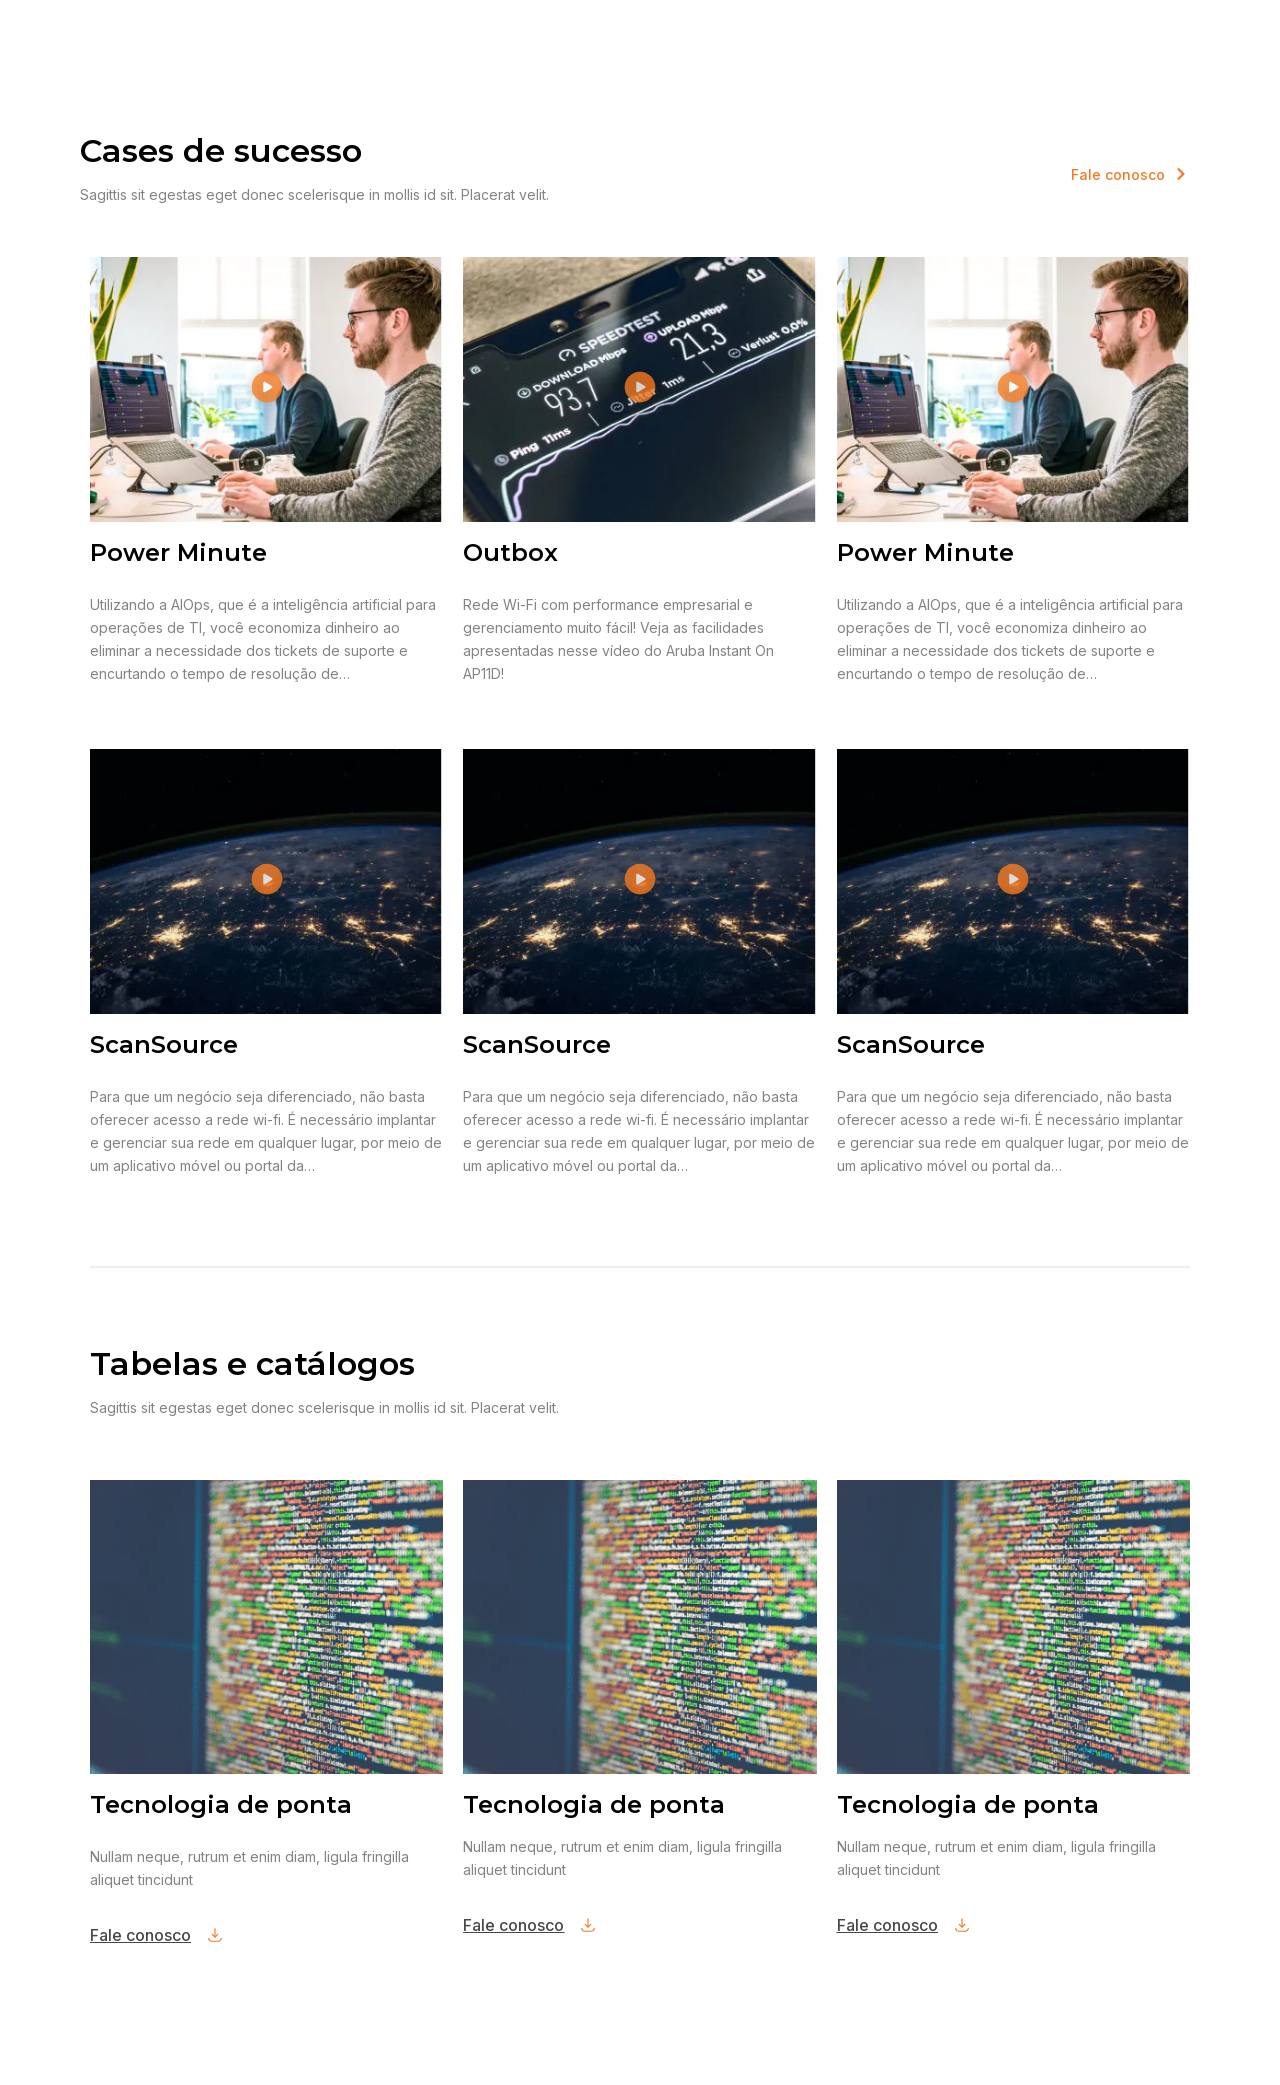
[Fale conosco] (215, 1935)
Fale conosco (140, 1935)
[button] (266, 389)
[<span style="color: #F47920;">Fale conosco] (1181, 174)
